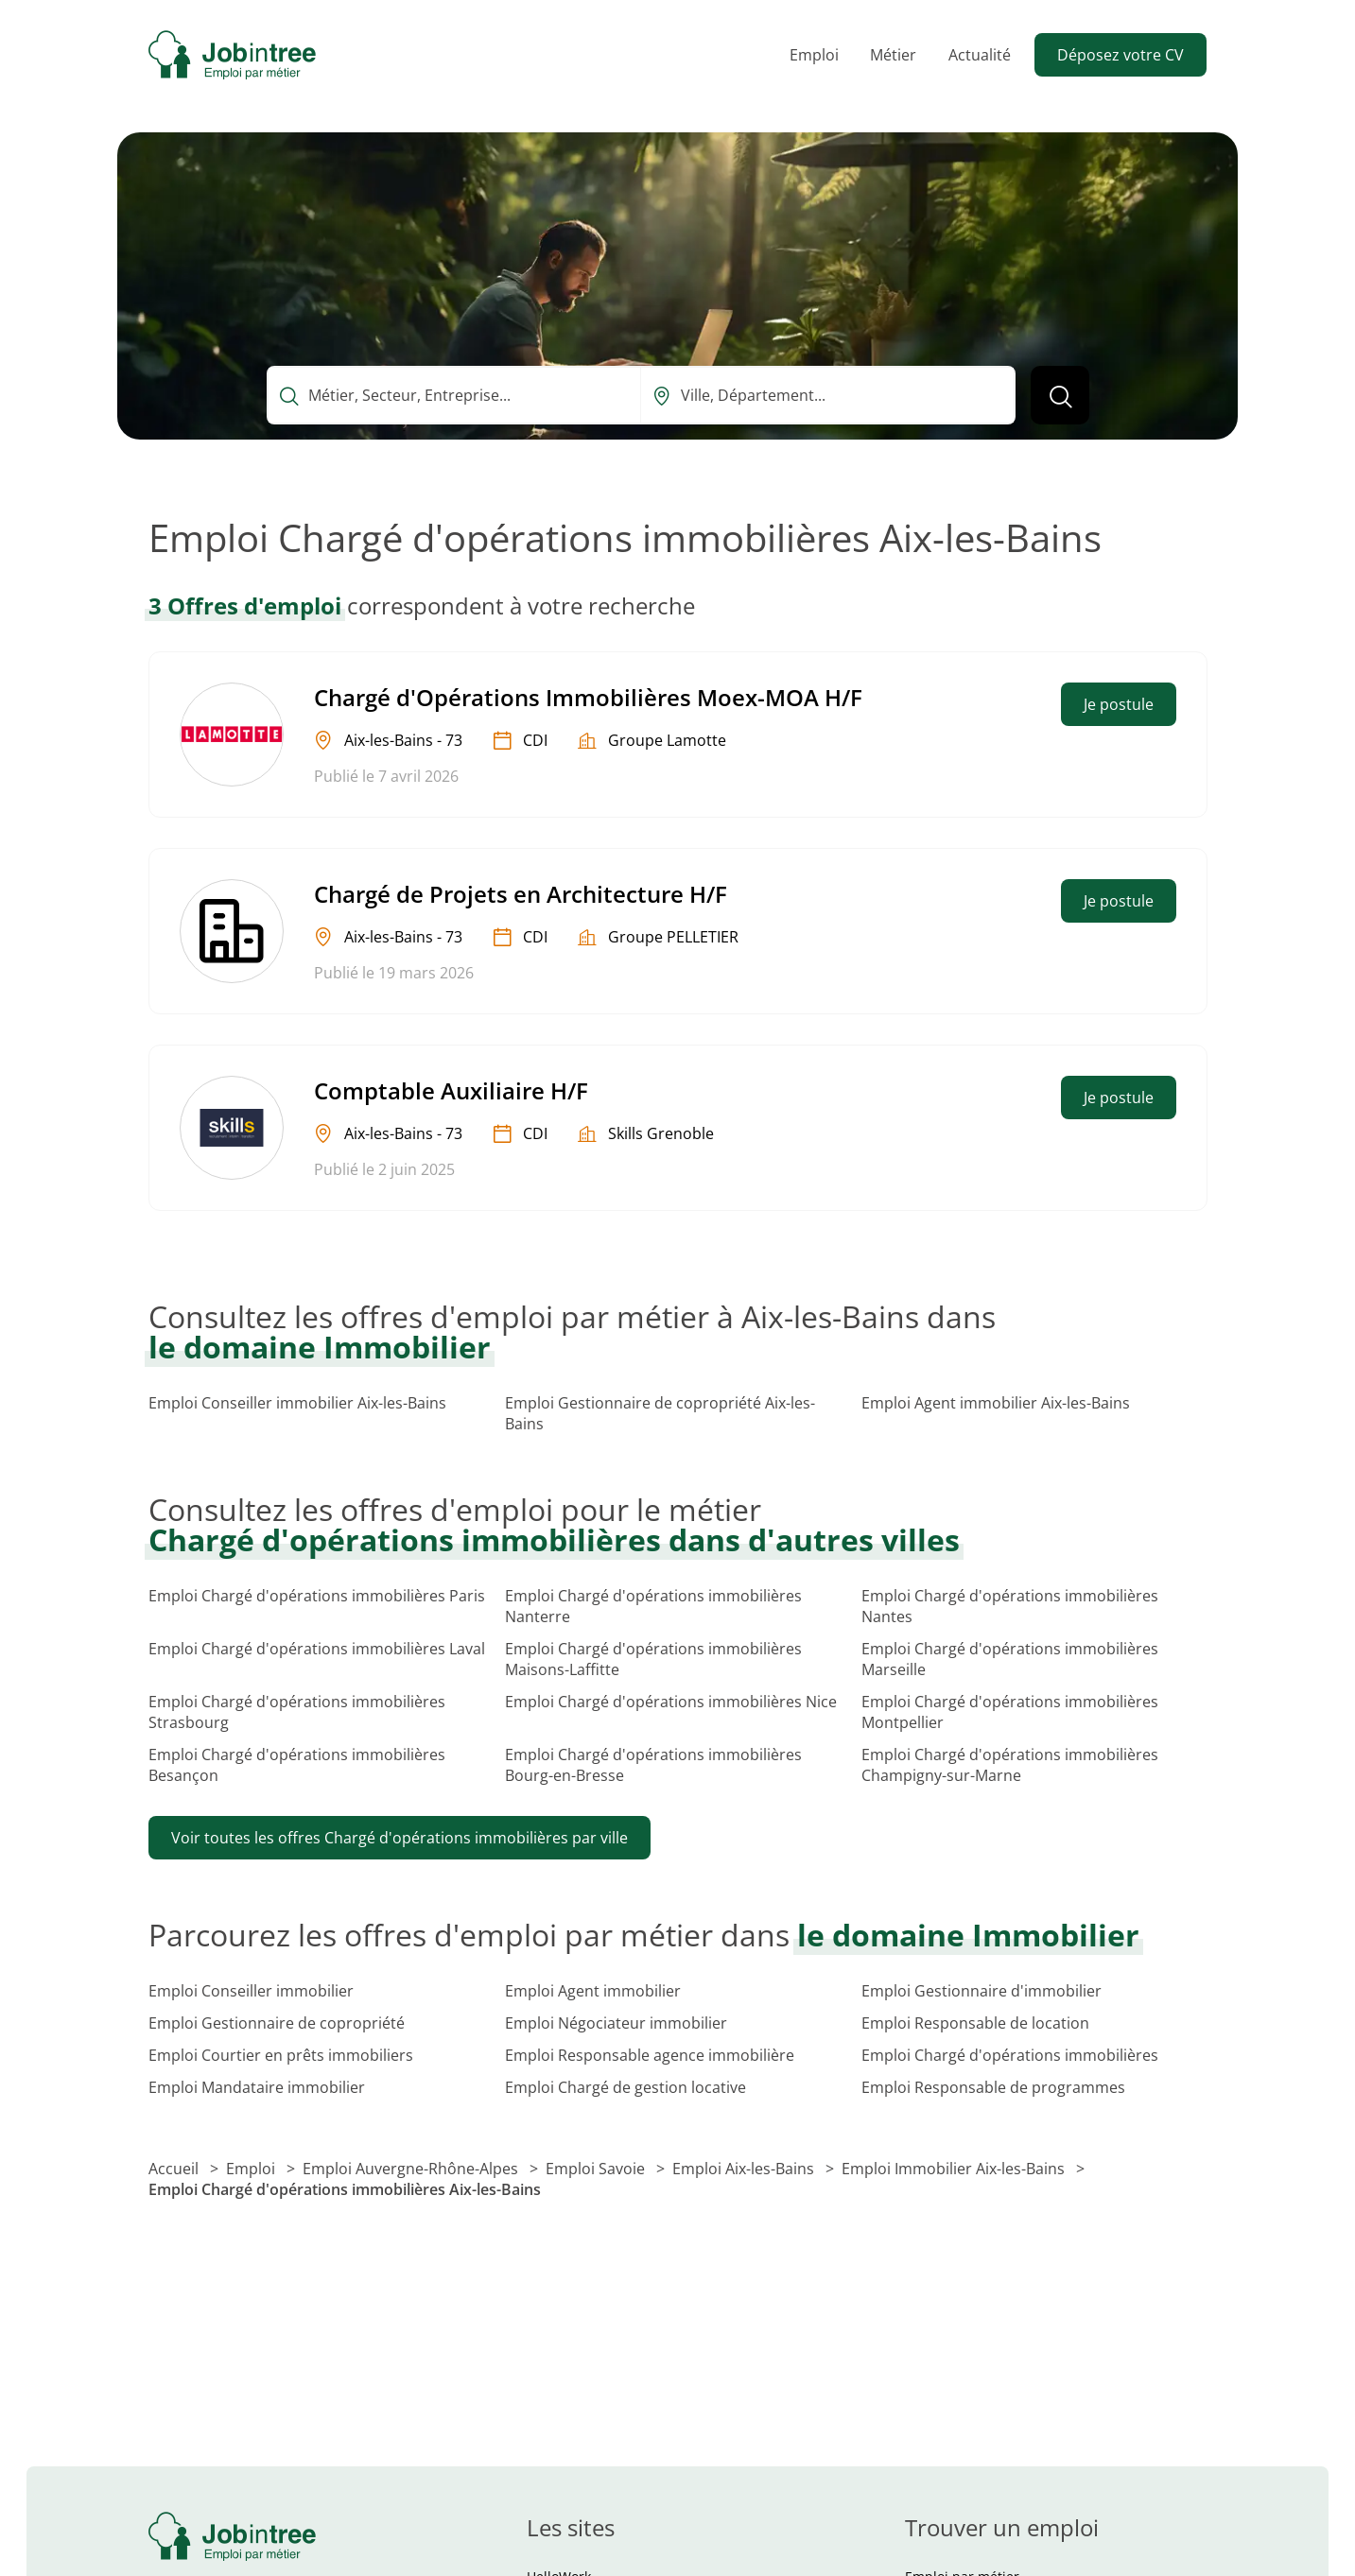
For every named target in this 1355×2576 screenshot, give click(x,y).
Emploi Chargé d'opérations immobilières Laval (316, 1648)
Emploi (814, 54)
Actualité (979, 54)
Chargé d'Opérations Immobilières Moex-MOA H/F (588, 697)
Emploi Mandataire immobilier (256, 2087)
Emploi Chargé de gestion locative (625, 2087)
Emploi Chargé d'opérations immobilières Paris (316, 1595)
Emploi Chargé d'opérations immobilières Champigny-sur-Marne (1009, 1765)
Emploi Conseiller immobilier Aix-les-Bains (297, 1402)
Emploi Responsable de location (975, 2023)
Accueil (175, 2168)
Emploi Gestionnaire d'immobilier (981, 1990)
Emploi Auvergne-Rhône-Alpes (412, 2168)
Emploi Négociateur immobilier (616, 2023)
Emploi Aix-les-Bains (745, 2168)
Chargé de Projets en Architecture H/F (520, 893)
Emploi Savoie (597, 2168)
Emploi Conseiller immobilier (251, 1990)
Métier (893, 54)
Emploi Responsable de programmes (993, 2087)
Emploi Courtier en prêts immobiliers (280, 2055)
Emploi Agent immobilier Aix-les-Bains (995, 1402)
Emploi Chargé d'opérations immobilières (1009, 2055)
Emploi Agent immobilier (593, 1990)
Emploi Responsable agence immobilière (649, 2055)
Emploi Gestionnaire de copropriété (276, 2023)
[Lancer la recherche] (1060, 395)
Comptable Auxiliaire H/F (451, 1090)
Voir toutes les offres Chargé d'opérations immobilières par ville (399, 1837)
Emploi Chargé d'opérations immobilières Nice (671, 1701)
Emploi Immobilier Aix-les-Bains (955, 2168)
